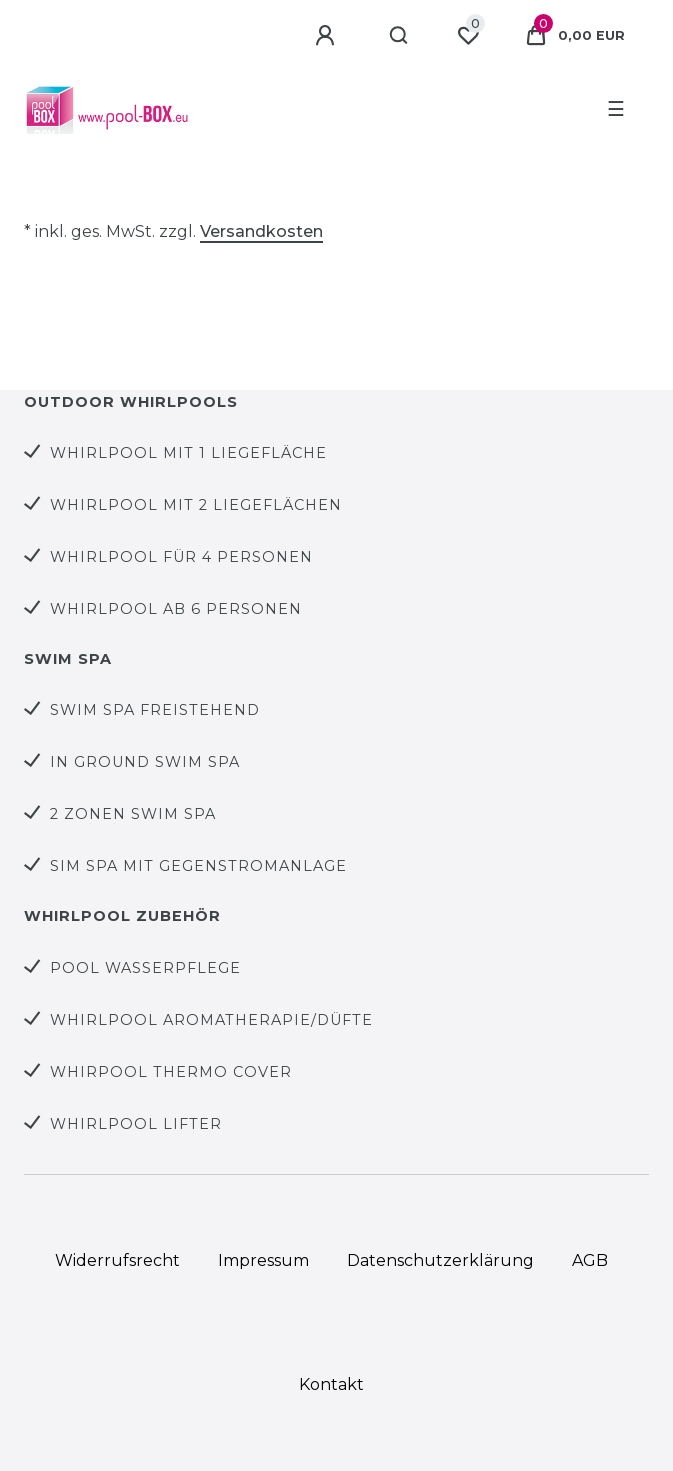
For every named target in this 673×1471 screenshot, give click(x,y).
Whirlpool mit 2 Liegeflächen (196, 505)
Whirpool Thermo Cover (171, 1072)
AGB (590, 1260)
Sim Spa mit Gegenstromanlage (198, 866)
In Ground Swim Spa (145, 762)
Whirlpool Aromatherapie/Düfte (211, 1020)
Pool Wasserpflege (145, 968)
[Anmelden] (328, 36)
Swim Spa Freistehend (155, 710)
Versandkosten (261, 231)
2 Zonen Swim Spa (133, 814)
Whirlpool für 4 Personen (181, 557)
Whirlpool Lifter (136, 1124)
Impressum (263, 1260)
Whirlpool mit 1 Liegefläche (188, 453)
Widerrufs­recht (117, 1260)
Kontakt (331, 1384)
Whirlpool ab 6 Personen (176, 609)
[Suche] (399, 36)
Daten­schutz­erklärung (440, 1260)
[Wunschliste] (468, 36)
